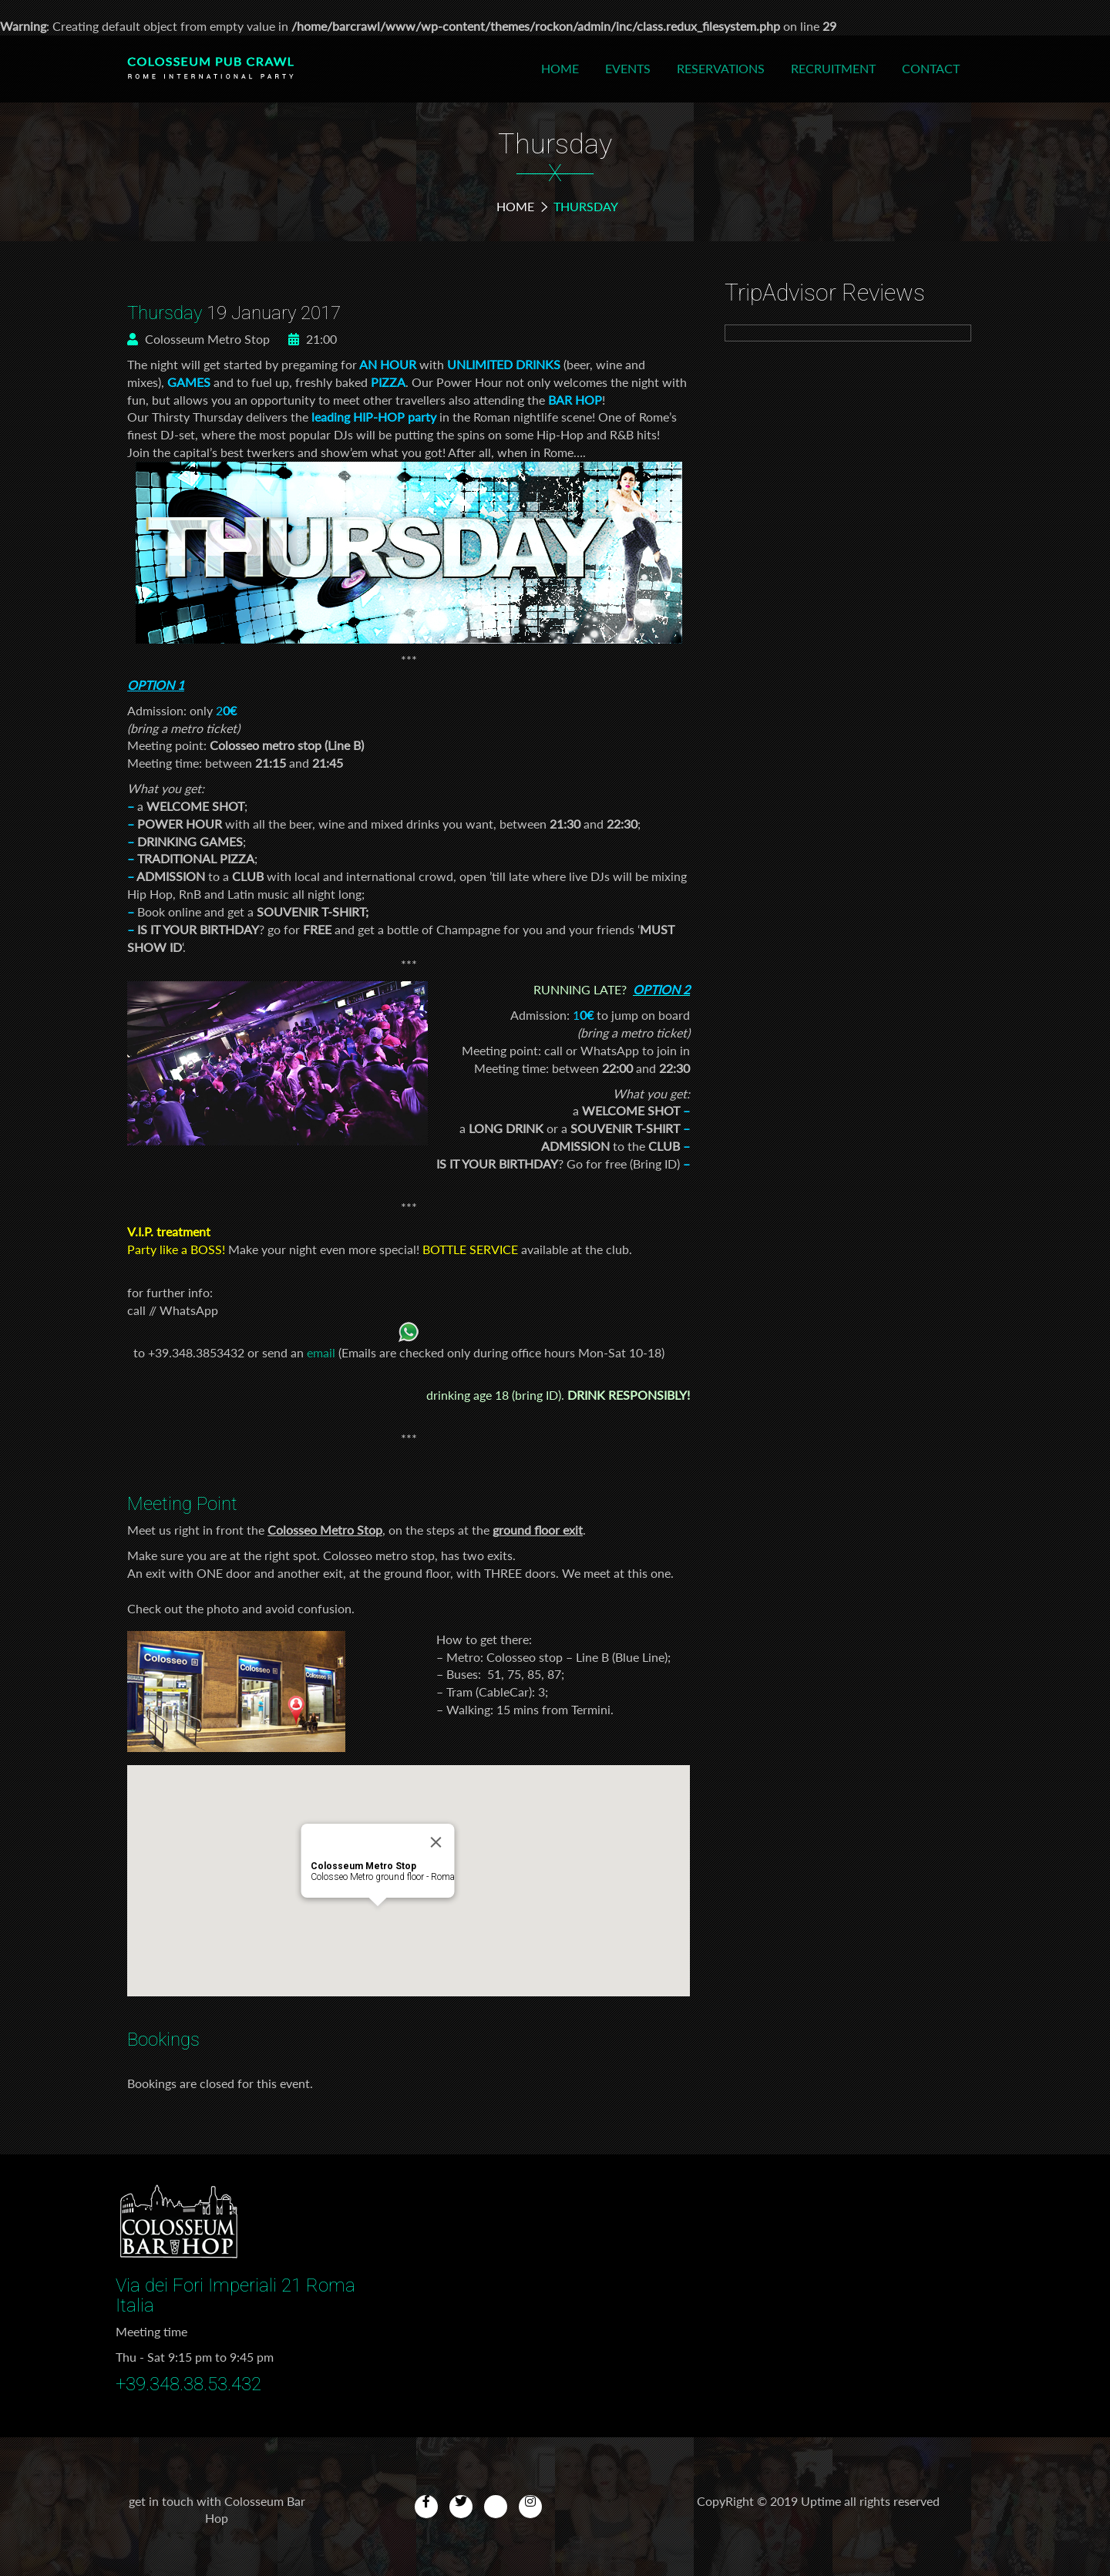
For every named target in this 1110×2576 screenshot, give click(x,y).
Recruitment (833, 68)
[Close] (436, 1842)
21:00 (312, 338)
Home (560, 68)
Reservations (721, 68)
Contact (931, 68)
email (321, 1352)
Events (628, 68)
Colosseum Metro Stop (198, 338)
